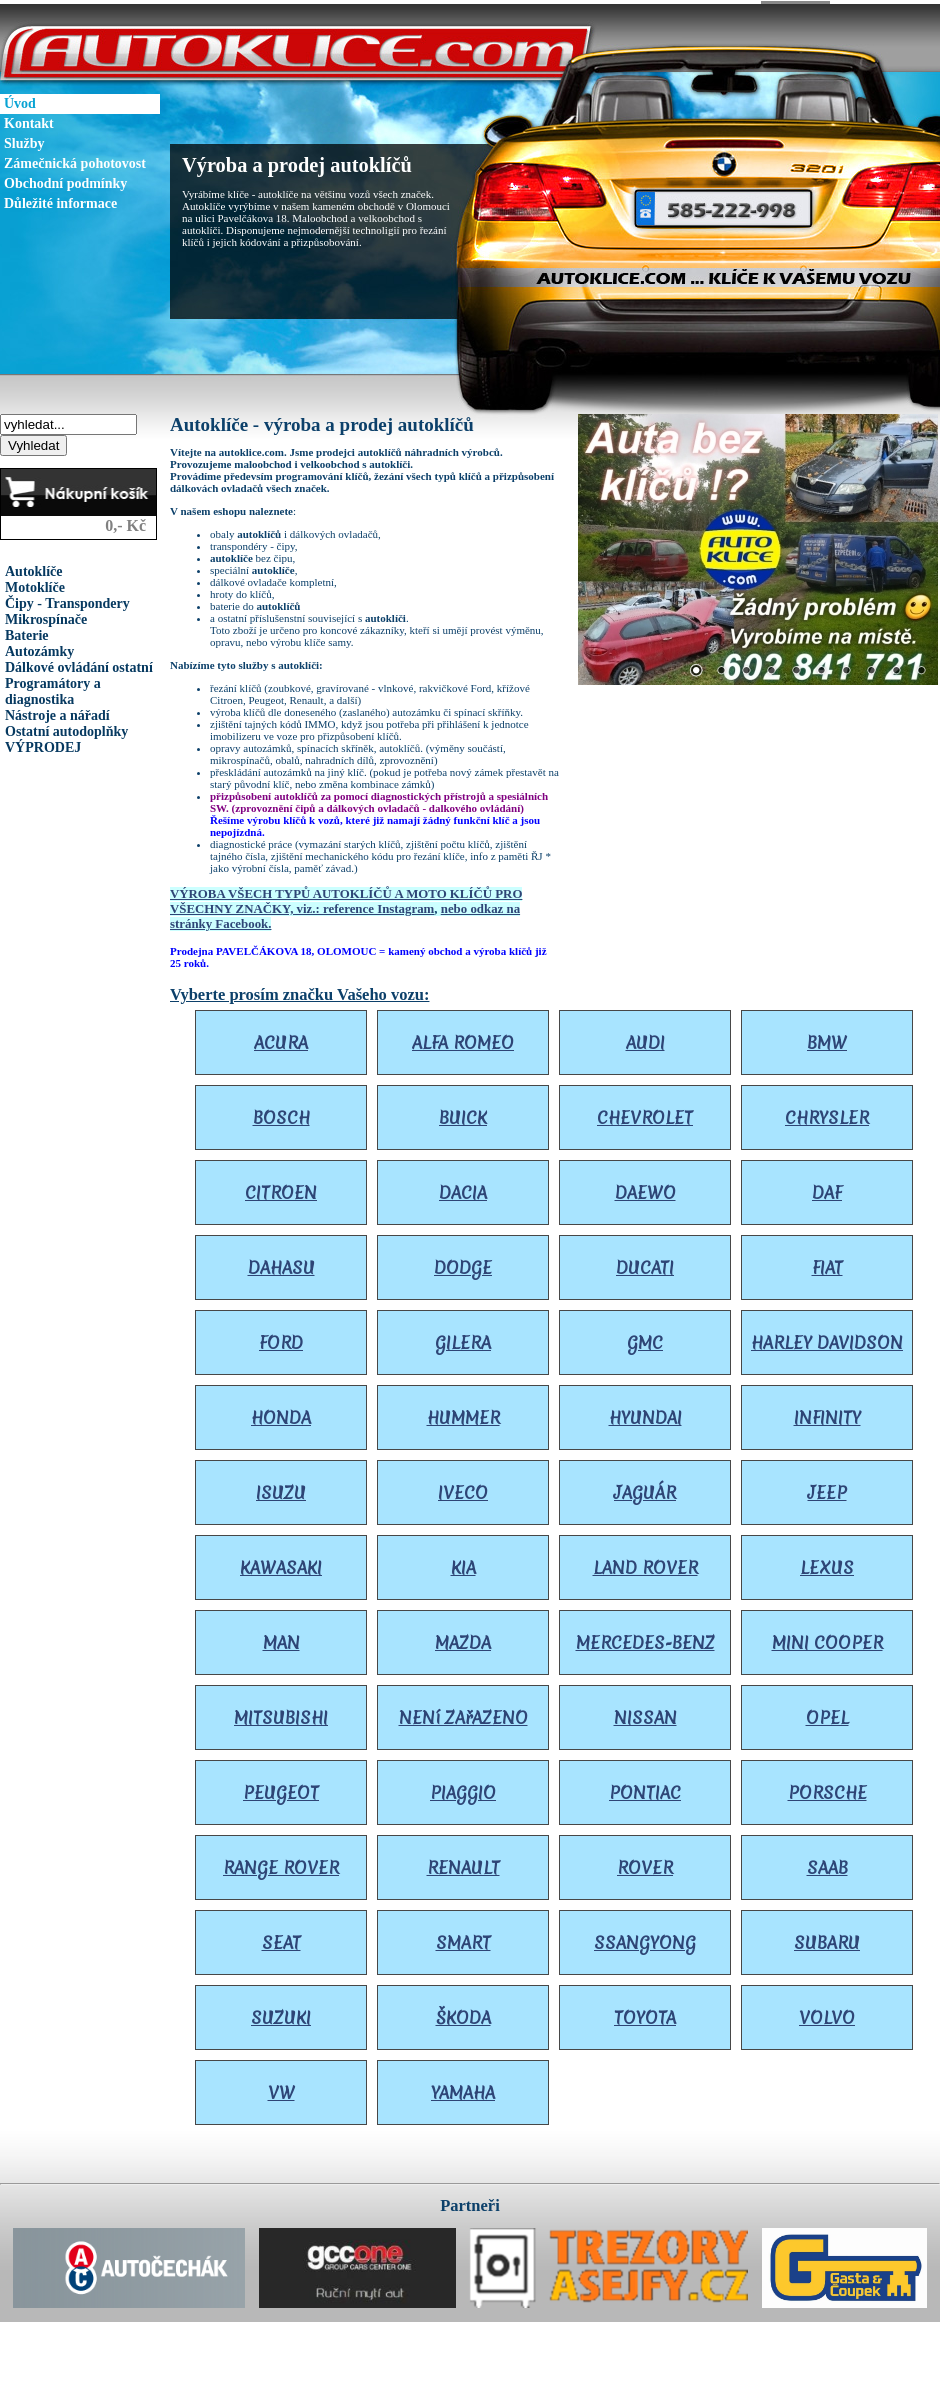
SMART (463, 1938)
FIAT (827, 1263)
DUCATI (645, 1263)
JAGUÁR (645, 1488)
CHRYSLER (827, 1113)
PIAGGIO (463, 1788)
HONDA (281, 1413)
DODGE (463, 1263)
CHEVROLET (645, 1113)
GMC (645, 1338)
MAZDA (463, 1638)
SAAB (827, 1863)
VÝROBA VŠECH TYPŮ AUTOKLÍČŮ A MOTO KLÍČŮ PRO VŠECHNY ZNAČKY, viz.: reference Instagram (346, 897)
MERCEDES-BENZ (645, 1638)
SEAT (281, 1938)
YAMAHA (463, 2088)
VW (281, 2088)
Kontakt (29, 119)
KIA (463, 1563)
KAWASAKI (281, 1563)
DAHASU (281, 1263)
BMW (827, 1038)
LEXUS (827, 1563)
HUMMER (463, 1413)
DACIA (463, 1188)
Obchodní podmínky (65, 179)
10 (921, 668)
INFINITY (827, 1413)
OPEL (827, 1713)
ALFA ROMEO (463, 1038)
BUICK (463, 1113)
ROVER (645, 1863)
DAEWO (645, 1188)
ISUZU (281, 1488)
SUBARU (827, 1938)
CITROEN (281, 1188)
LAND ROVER (645, 1563)
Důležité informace (60, 199)
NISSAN (645, 1713)
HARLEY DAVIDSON (827, 1338)
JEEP (827, 1488)
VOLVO (827, 2013)
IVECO (463, 1488)
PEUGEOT (281, 1788)
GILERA (463, 1338)
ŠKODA (463, 2013)
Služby (24, 139)
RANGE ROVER (281, 1863)
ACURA (281, 1038)
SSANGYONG (645, 1938)
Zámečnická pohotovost (75, 159)
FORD (281, 1338)
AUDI (645, 1038)
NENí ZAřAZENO (463, 1713)
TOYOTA (645, 2013)
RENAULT (463, 1863)
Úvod (20, 99)
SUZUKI (281, 2013)
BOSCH (281, 1113)
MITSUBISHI (281, 1713)
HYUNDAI (645, 1413)
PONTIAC (645, 1788)
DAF (827, 1188)
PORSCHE (827, 1788)
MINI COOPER (827, 1638)
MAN (281, 1638)
